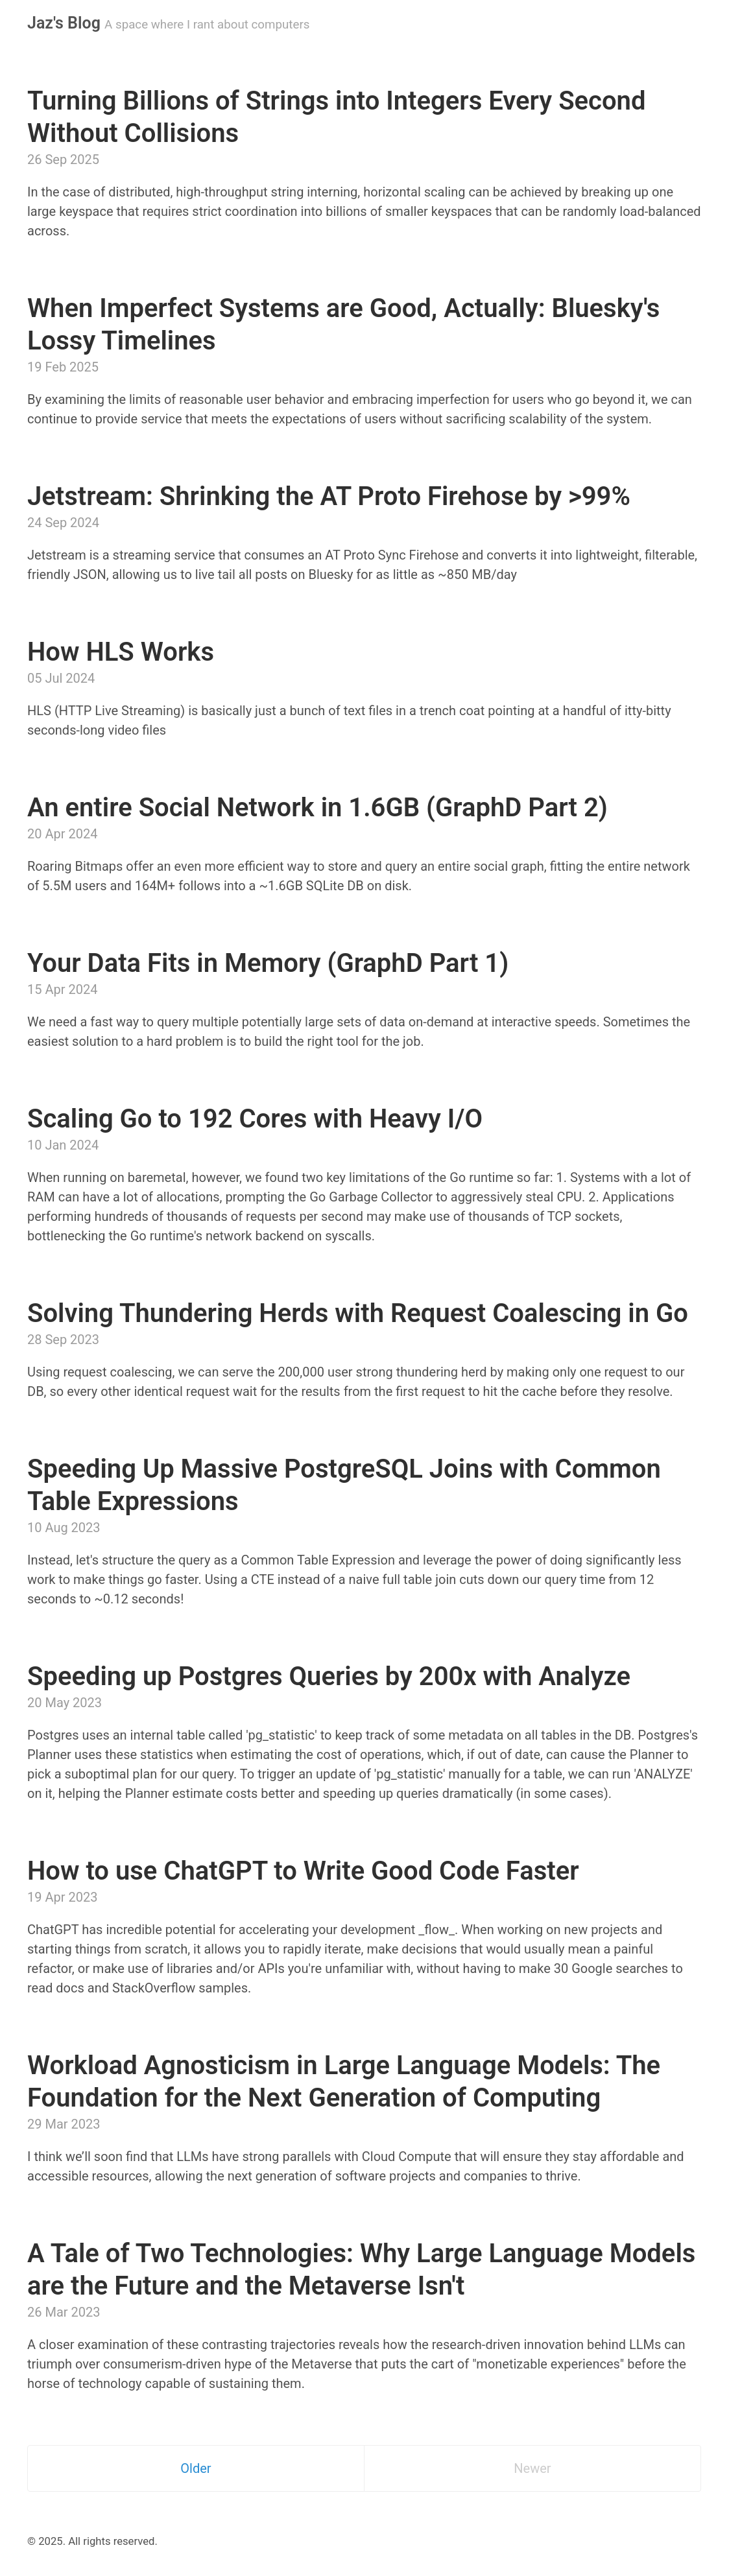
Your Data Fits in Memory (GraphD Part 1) (267, 963)
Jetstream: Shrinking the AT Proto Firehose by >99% (328, 496)
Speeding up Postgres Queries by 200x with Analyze (328, 1676)
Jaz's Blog (64, 23)
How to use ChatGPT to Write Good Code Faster (303, 1871)
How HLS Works (120, 652)
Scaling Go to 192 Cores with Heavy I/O (255, 1119)
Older (195, 2468)
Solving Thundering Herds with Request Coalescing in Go (357, 1313)
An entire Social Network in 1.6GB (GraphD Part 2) (317, 807)
